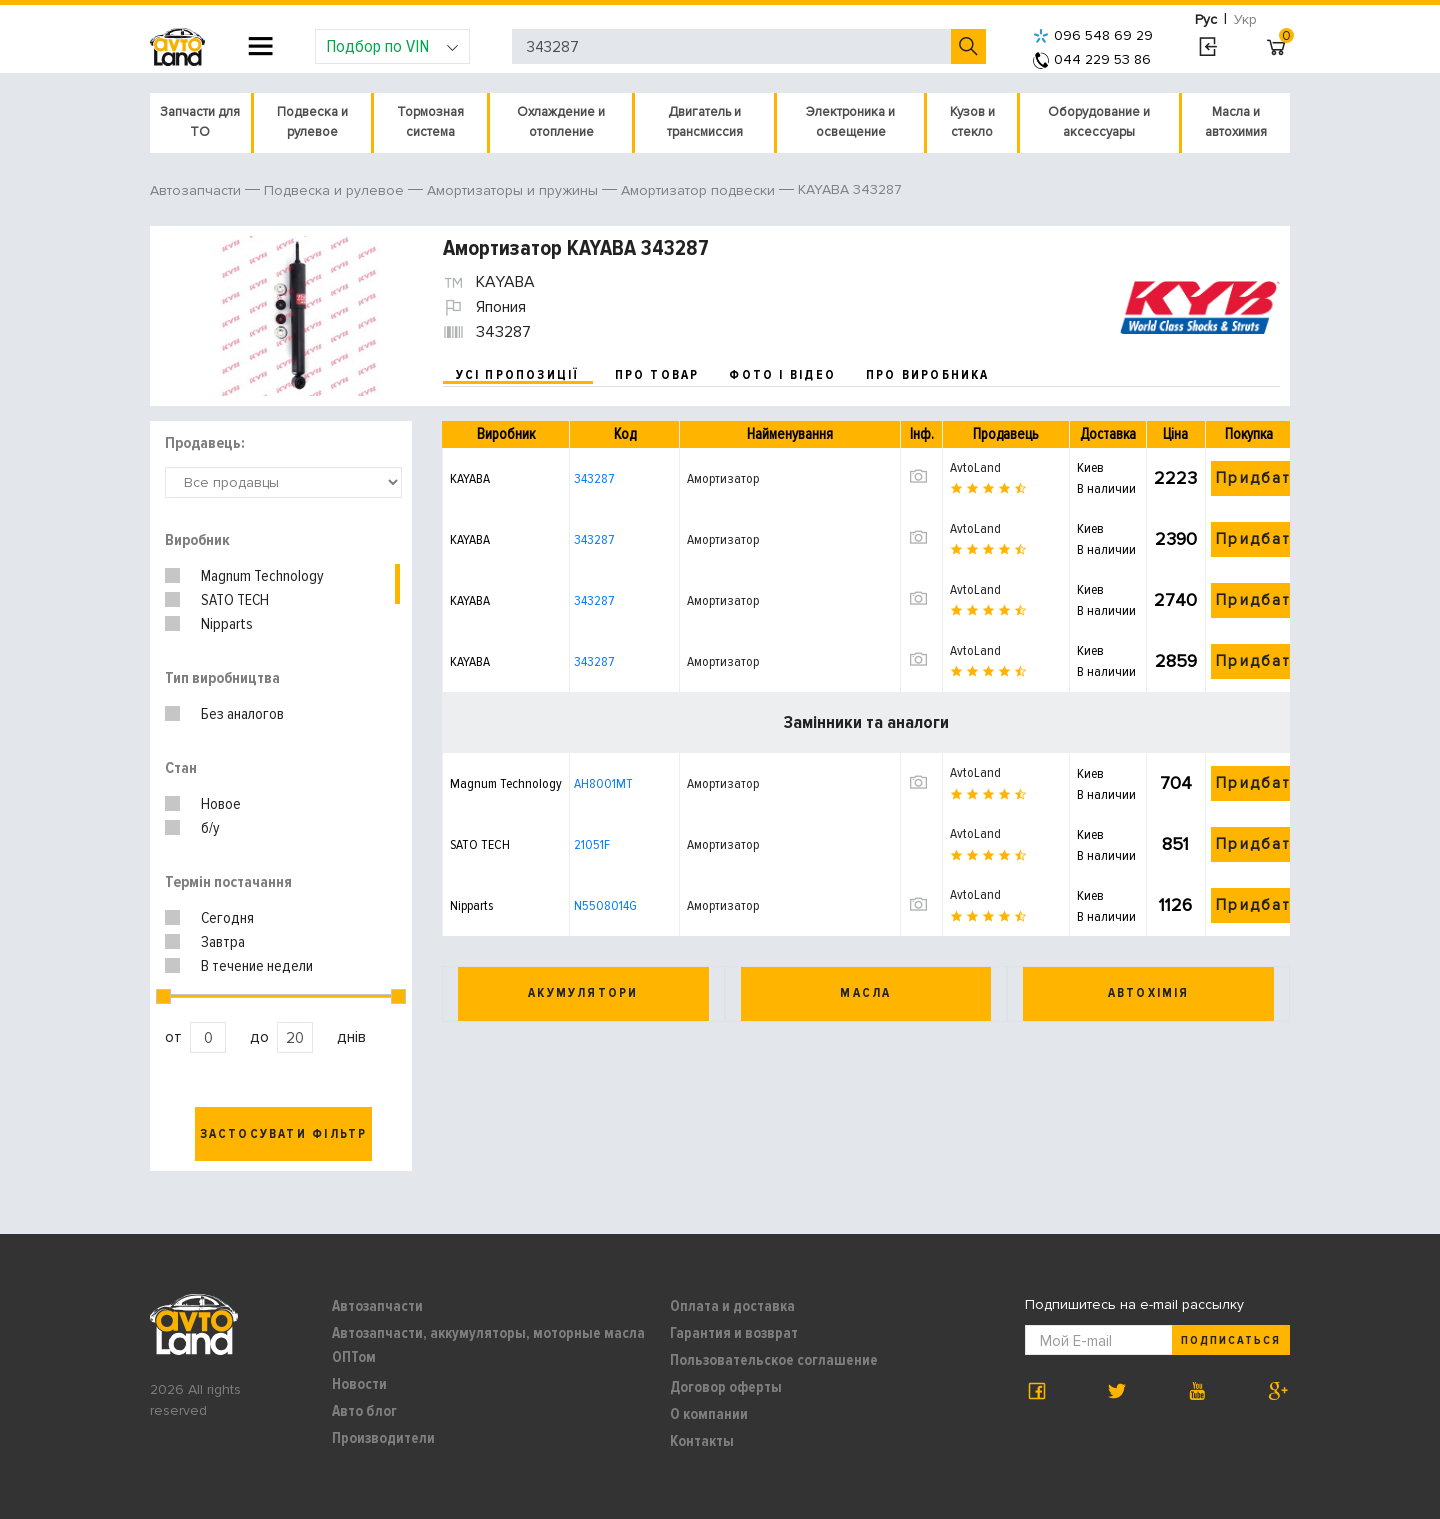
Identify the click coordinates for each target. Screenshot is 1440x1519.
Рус (1206, 19)
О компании (709, 1414)
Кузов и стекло (972, 122)
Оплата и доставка (732, 1306)
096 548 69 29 (1093, 35)
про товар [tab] (657, 375)
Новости (359, 1384)
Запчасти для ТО (200, 122)
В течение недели (257, 966)
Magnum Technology (262, 576)
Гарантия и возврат (734, 1333)
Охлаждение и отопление (561, 122)
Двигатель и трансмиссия (705, 122)
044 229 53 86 (1092, 59)
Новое (221, 804)
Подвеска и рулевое (312, 122)
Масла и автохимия (1236, 122)
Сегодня (227, 918)
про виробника (928, 375)
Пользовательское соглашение (774, 1360)
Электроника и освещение (850, 122)
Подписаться (1231, 1340)
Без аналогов (242, 714)
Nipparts (227, 624)
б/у (210, 828)
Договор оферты (726, 1387)
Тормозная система (430, 122)
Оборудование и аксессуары (1099, 122)
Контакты (702, 1441)
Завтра (223, 942)
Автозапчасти (377, 1306)
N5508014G (605, 905)
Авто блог (364, 1411)
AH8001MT (603, 783)
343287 (594, 478)
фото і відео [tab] (782, 375)
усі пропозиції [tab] (518, 375)
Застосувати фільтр (284, 1134)
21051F (592, 844)
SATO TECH (235, 600)
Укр (1245, 19)
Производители (383, 1438)
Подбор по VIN (392, 46)
